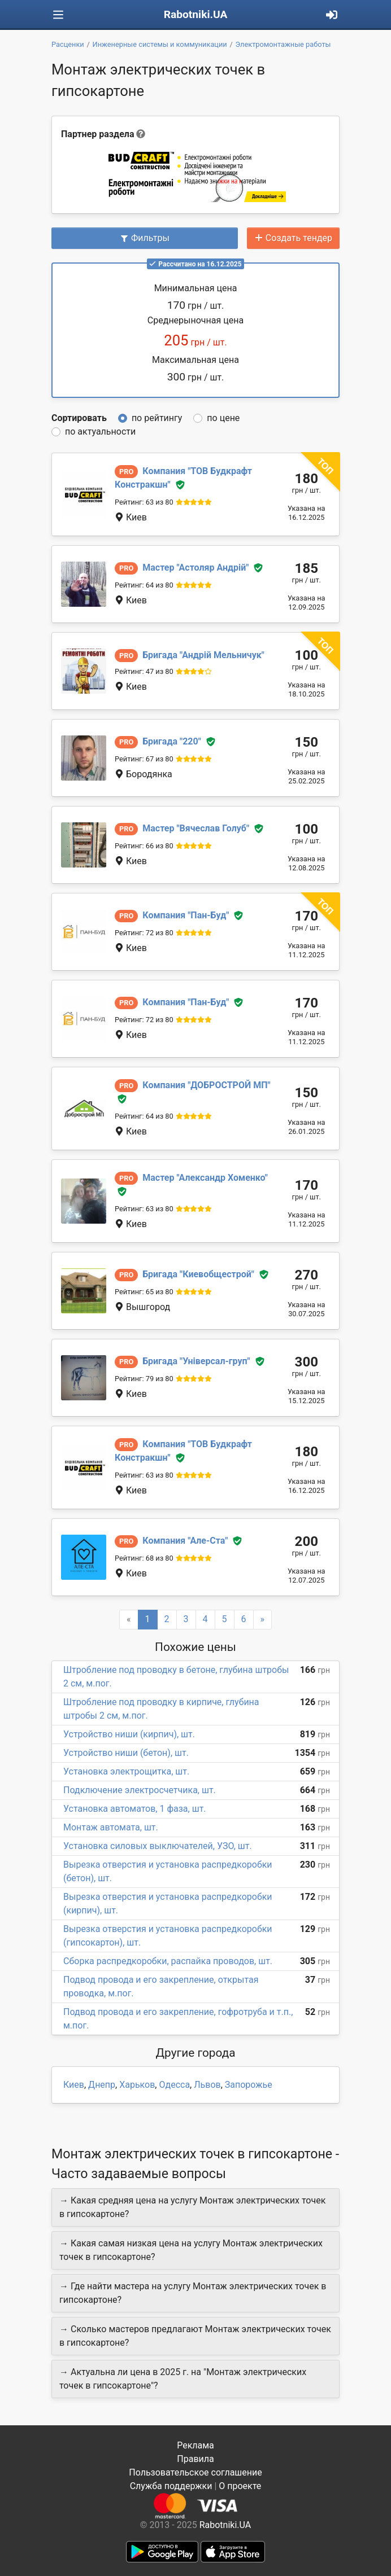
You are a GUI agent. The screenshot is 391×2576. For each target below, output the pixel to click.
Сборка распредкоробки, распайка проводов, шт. (167, 1961)
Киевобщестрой (198, 1274)
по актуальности (100, 431)
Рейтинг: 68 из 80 (144, 1558)
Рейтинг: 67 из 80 (144, 759)
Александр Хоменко (205, 1177)
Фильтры (145, 238)
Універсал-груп (196, 1361)
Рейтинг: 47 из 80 (144, 671)
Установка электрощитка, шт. (126, 1771)
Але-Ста (185, 1540)
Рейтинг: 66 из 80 (144, 846)
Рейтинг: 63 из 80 (144, 502)
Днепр (101, 2084)
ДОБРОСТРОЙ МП (206, 1085)
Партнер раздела (97, 134)
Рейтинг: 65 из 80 (144, 1291)
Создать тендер (293, 238)
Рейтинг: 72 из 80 (144, 932)
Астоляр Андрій (195, 567)
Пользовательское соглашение (195, 2472)
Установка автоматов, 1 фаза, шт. (134, 1808)
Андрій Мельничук (203, 655)
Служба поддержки (171, 2486)
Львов (207, 2084)
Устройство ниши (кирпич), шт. (129, 1734)
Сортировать (79, 418)
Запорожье (248, 2084)
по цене (223, 418)
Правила (195, 2459)
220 (171, 741)
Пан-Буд (185, 915)
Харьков (137, 2084)
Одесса (174, 2084)
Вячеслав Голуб (195, 828)
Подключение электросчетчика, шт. (139, 1790)
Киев (73, 2084)
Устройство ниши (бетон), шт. (126, 1752)
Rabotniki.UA (196, 14)
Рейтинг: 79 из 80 (144, 1378)
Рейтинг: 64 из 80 (144, 585)
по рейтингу (157, 418)
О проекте (240, 2486)
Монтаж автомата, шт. (110, 1827)
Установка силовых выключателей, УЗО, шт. (157, 1846)
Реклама (195, 2445)
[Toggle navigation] (58, 15)
